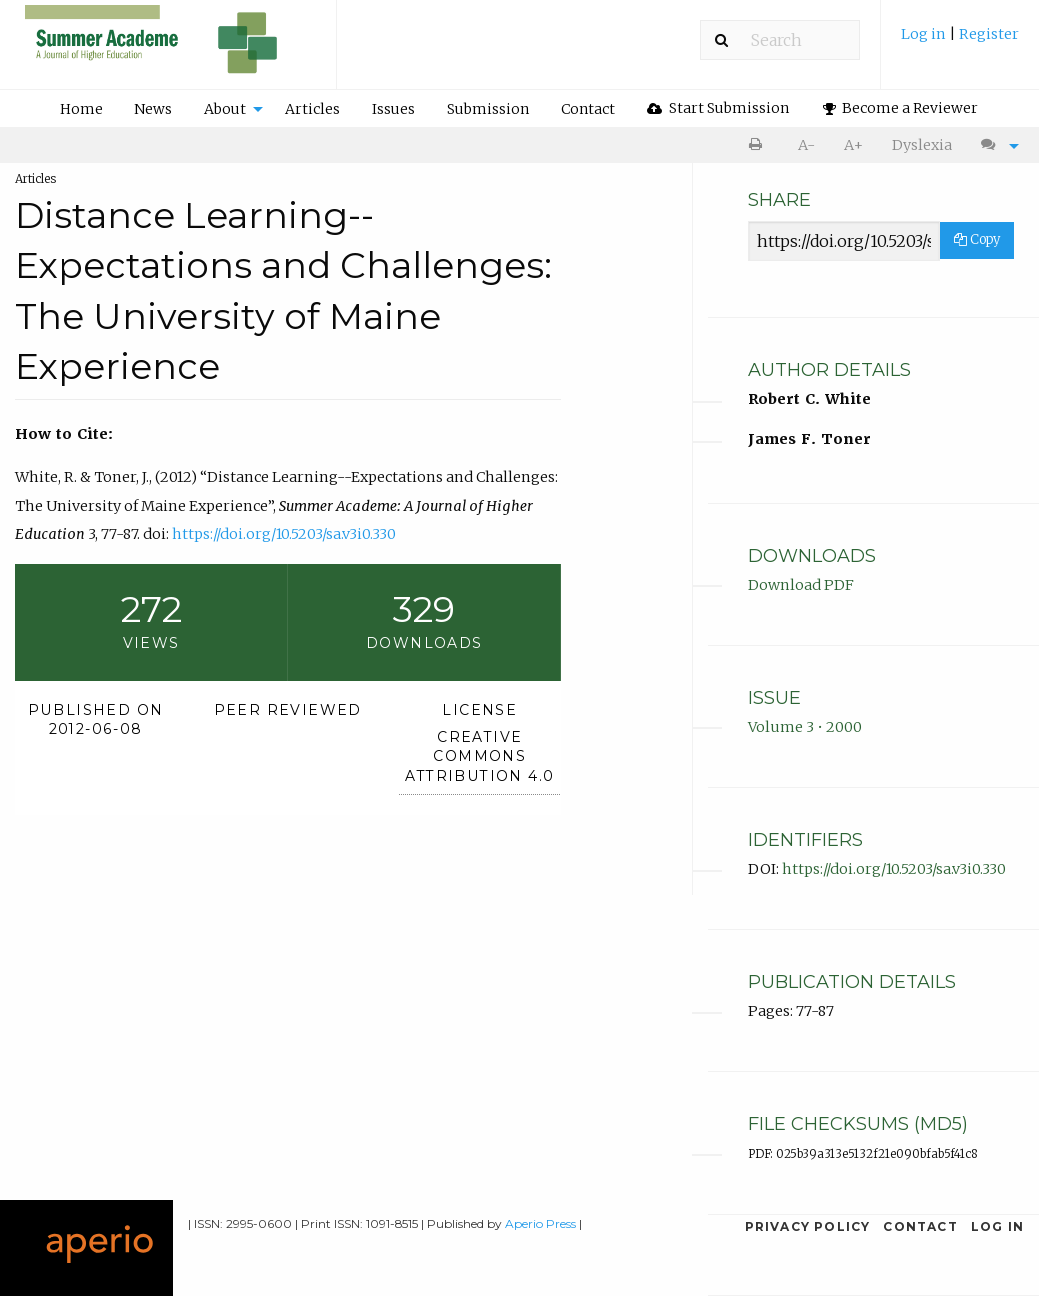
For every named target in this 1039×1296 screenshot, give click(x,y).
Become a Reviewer (901, 108)
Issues (393, 109)
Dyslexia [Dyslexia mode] (922, 145)
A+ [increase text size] (853, 145)
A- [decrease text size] (806, 145)
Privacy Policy (808, 1226)
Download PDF (801, 585)
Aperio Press (540, 1223)
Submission (488, 109)
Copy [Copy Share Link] (977, 239)
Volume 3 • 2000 (805, 727)
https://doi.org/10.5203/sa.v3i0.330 (284, 534)
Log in (925, 34)
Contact (588, 109)
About (225, 109)
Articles (312, 109)
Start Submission (718, 108)
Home (81, 109)
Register (989, 34)
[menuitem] (960, 41)
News (153, 109)
